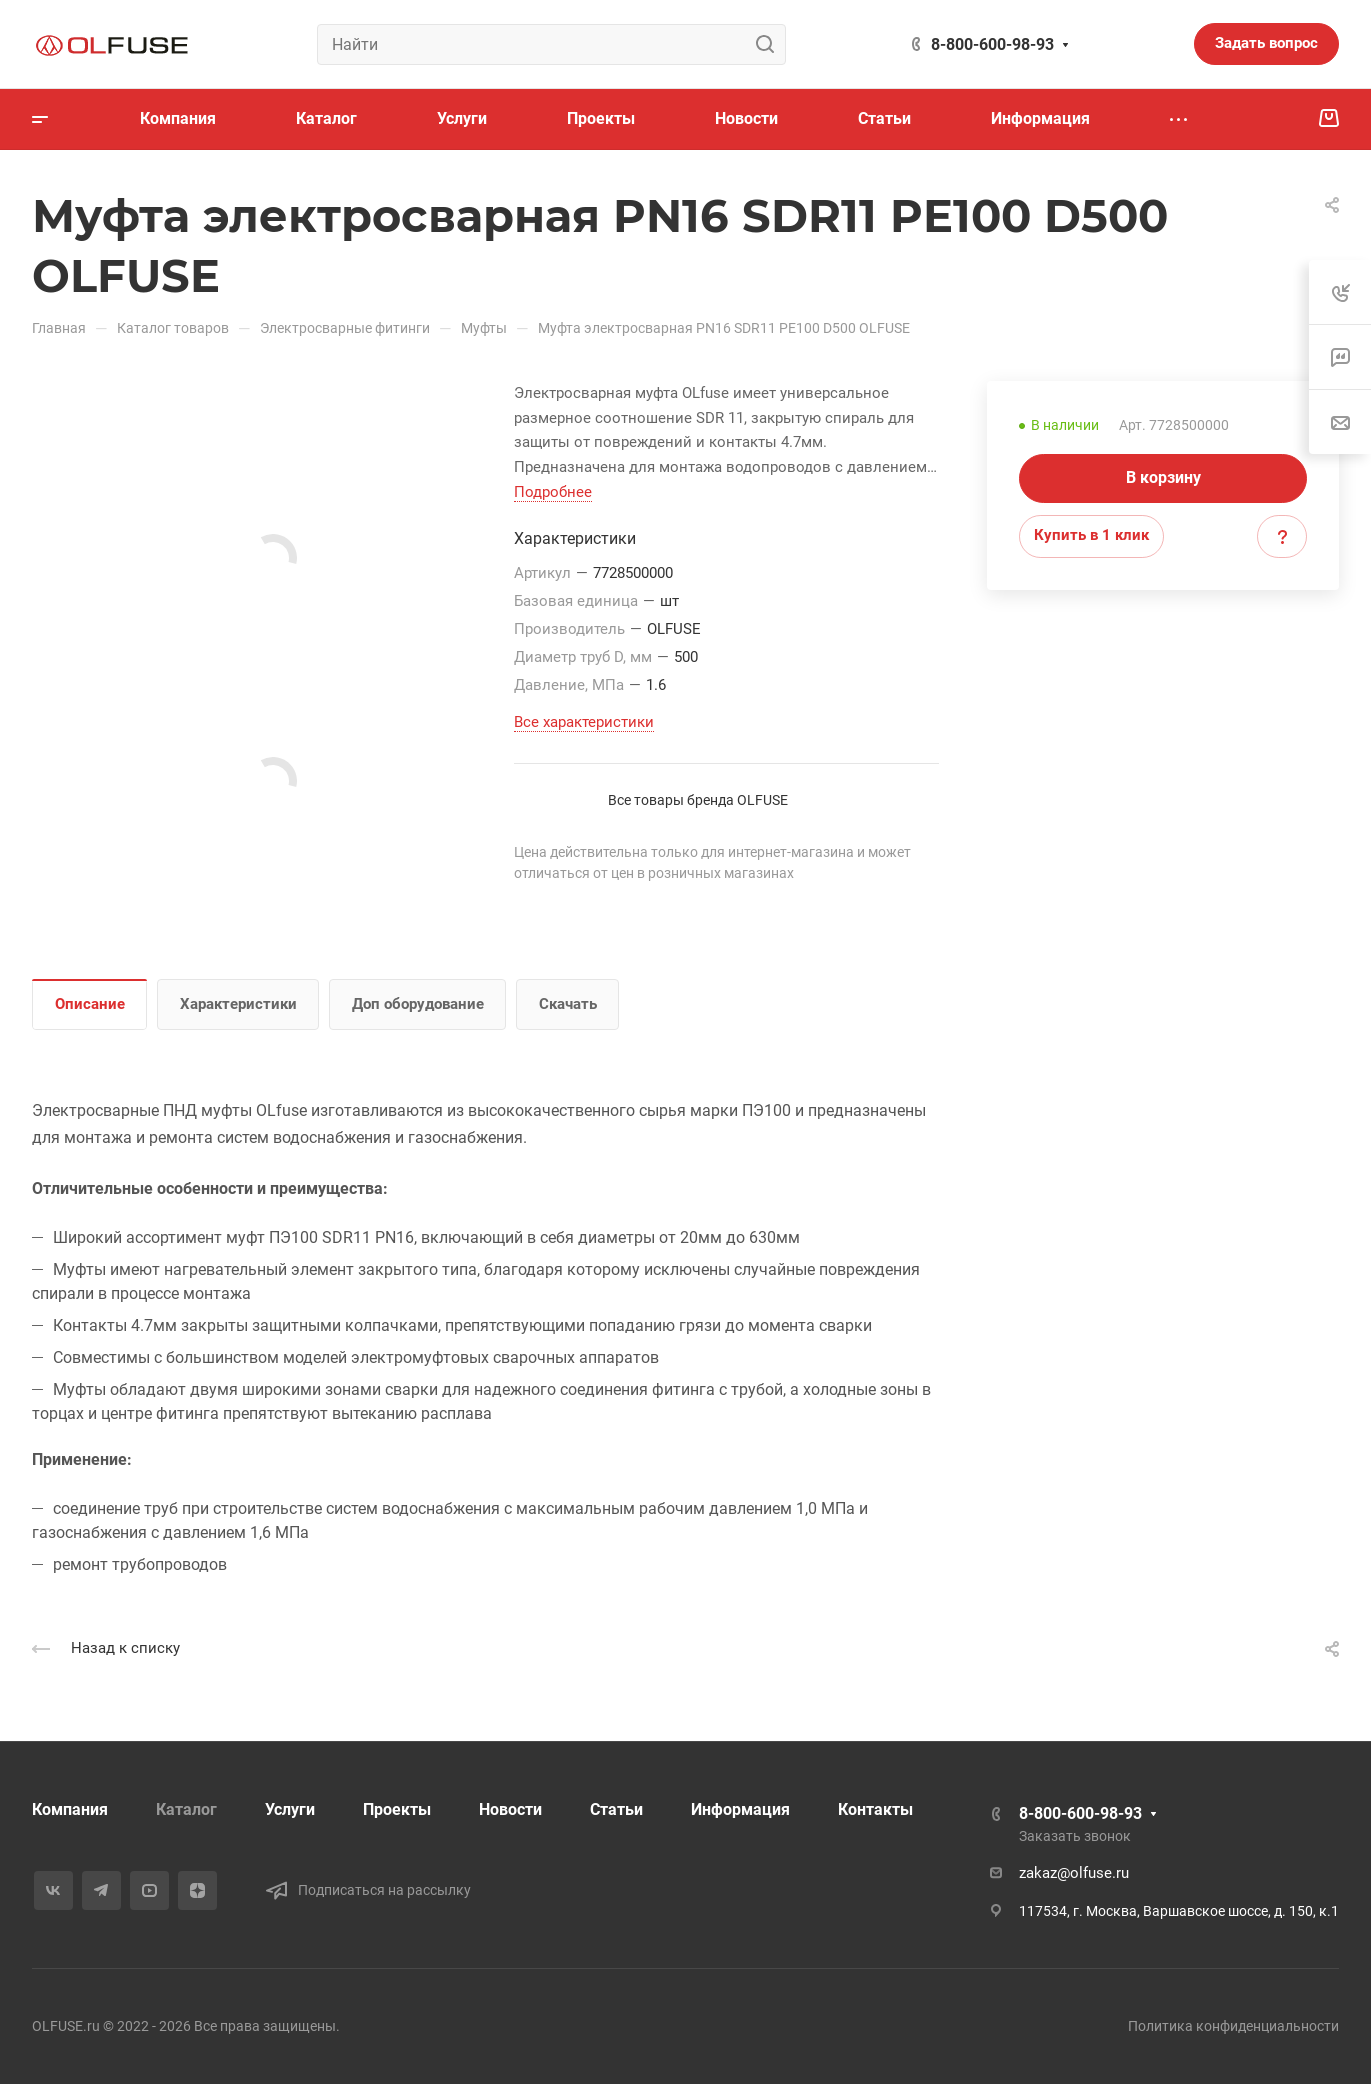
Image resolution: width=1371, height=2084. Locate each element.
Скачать (568, 1004)
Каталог (186, 1809)
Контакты (875, 1809)
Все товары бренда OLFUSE (698, 800)
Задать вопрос (1266, 43)
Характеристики (238, 1004)
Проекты (397, 1809)
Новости (510, 1809)
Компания (70, 1809)
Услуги (290, 1809)
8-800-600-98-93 (992, 44)
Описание (90, 1004)
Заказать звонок (1075, 1836)
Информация (740, 1809)
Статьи (616, 1809)
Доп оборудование (418, 1004)
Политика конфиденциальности (1233, 2026)
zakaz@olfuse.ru (1074, 1873)
